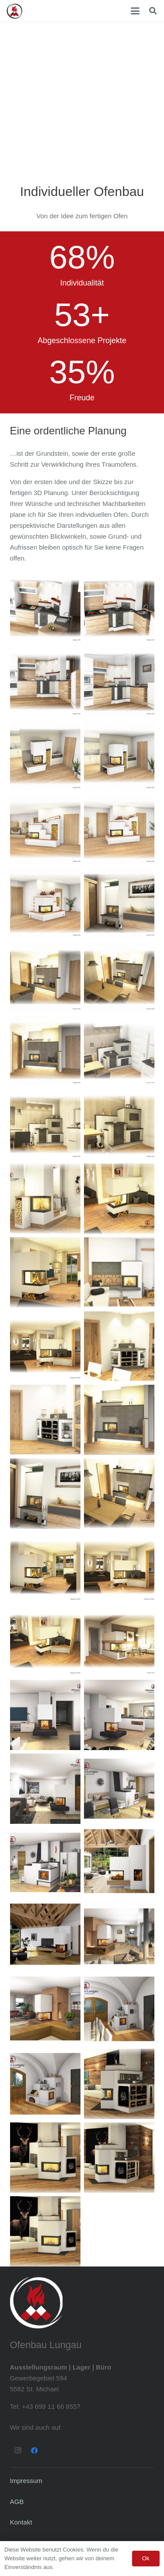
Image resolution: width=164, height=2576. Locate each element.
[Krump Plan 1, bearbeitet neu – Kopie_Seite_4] (45, 1567)
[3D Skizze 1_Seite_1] (119, 1420)
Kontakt (21, 2522)
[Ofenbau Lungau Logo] (14, 11)
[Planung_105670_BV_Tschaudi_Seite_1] (45, 1936)
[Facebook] (34, 2450)
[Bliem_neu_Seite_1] (119, 1346)
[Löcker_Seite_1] (119, 2157)
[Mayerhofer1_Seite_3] (45, 1198)
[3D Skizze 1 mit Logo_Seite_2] (119, 1493)
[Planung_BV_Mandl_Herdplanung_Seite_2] (119, 2010)
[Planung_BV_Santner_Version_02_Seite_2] (45, 2010)
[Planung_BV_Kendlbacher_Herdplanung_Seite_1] (45, 1862)
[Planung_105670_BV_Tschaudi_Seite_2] (119, 1862)
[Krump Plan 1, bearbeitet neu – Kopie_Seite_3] (45, 1346)
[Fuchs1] (119, 1641)
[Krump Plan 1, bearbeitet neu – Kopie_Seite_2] (45, 1641)
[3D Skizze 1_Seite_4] (45, 1493)
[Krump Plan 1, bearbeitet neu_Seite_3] (45, 1272)
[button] (135, 11)
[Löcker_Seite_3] (119, 2084)
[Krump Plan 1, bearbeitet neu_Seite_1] (119, 1198)
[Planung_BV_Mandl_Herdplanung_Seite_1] (45, 2084)
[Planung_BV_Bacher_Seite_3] (45, 1789)
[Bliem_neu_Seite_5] (119, 1272)
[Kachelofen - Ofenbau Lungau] (45, 756)
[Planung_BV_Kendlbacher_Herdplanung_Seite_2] (119, 1789)
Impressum (26, 2480)
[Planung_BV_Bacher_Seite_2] (45, 1715)
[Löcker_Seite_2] (45, 2157)
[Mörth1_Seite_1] (119, 1051)
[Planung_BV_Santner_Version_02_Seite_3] (119, 1936)
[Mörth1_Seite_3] (119, 1125)
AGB (17, 2501)
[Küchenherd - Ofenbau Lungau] (45, 608)
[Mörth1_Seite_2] (45, 1125)
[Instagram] (18, 2450)
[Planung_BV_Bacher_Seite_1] (119, 1715)
